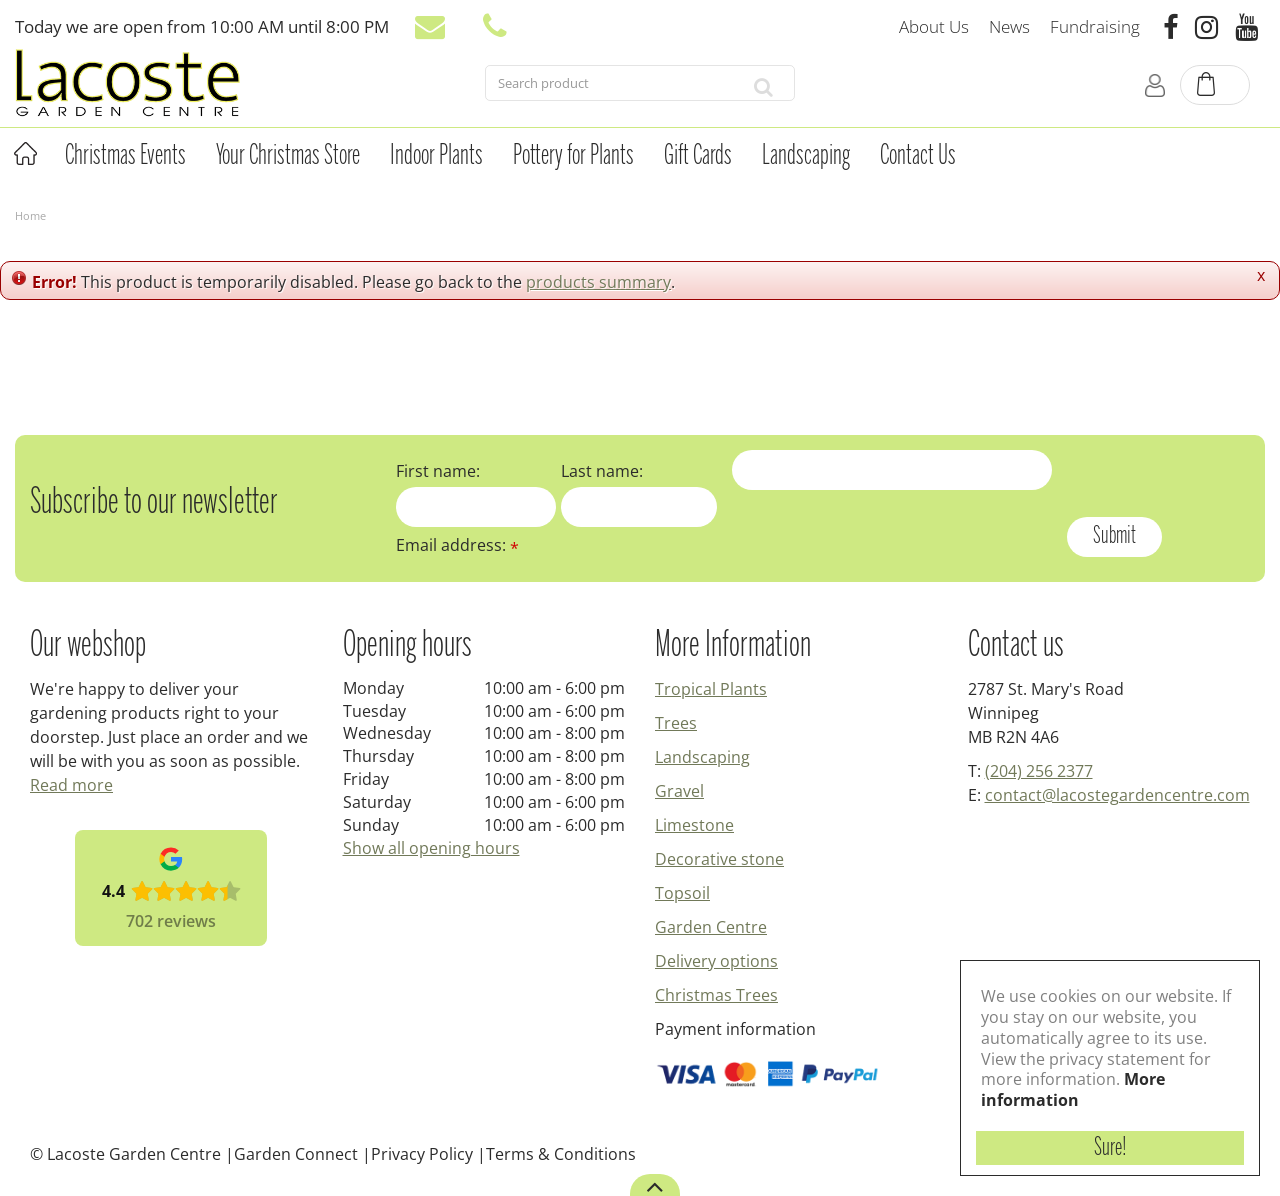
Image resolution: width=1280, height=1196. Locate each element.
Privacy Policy (422, 1154)
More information (1073, 1089)
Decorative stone (719, 859)
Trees (676, 723)
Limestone (694, 825)
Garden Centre (711, 927)
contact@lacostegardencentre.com (1117, 795)
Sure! (1110, 1148)
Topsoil (682, 893)
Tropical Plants (711, 689)
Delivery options (716, 961)
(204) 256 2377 (1039, 771)
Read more (71, 785)
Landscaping (702, 757)
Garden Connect (296, 1154)
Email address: (457, 545)
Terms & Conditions (561, 1154)
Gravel (679, 791)
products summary (598, 282)
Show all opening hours (431, 848)
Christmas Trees (716, 995)
